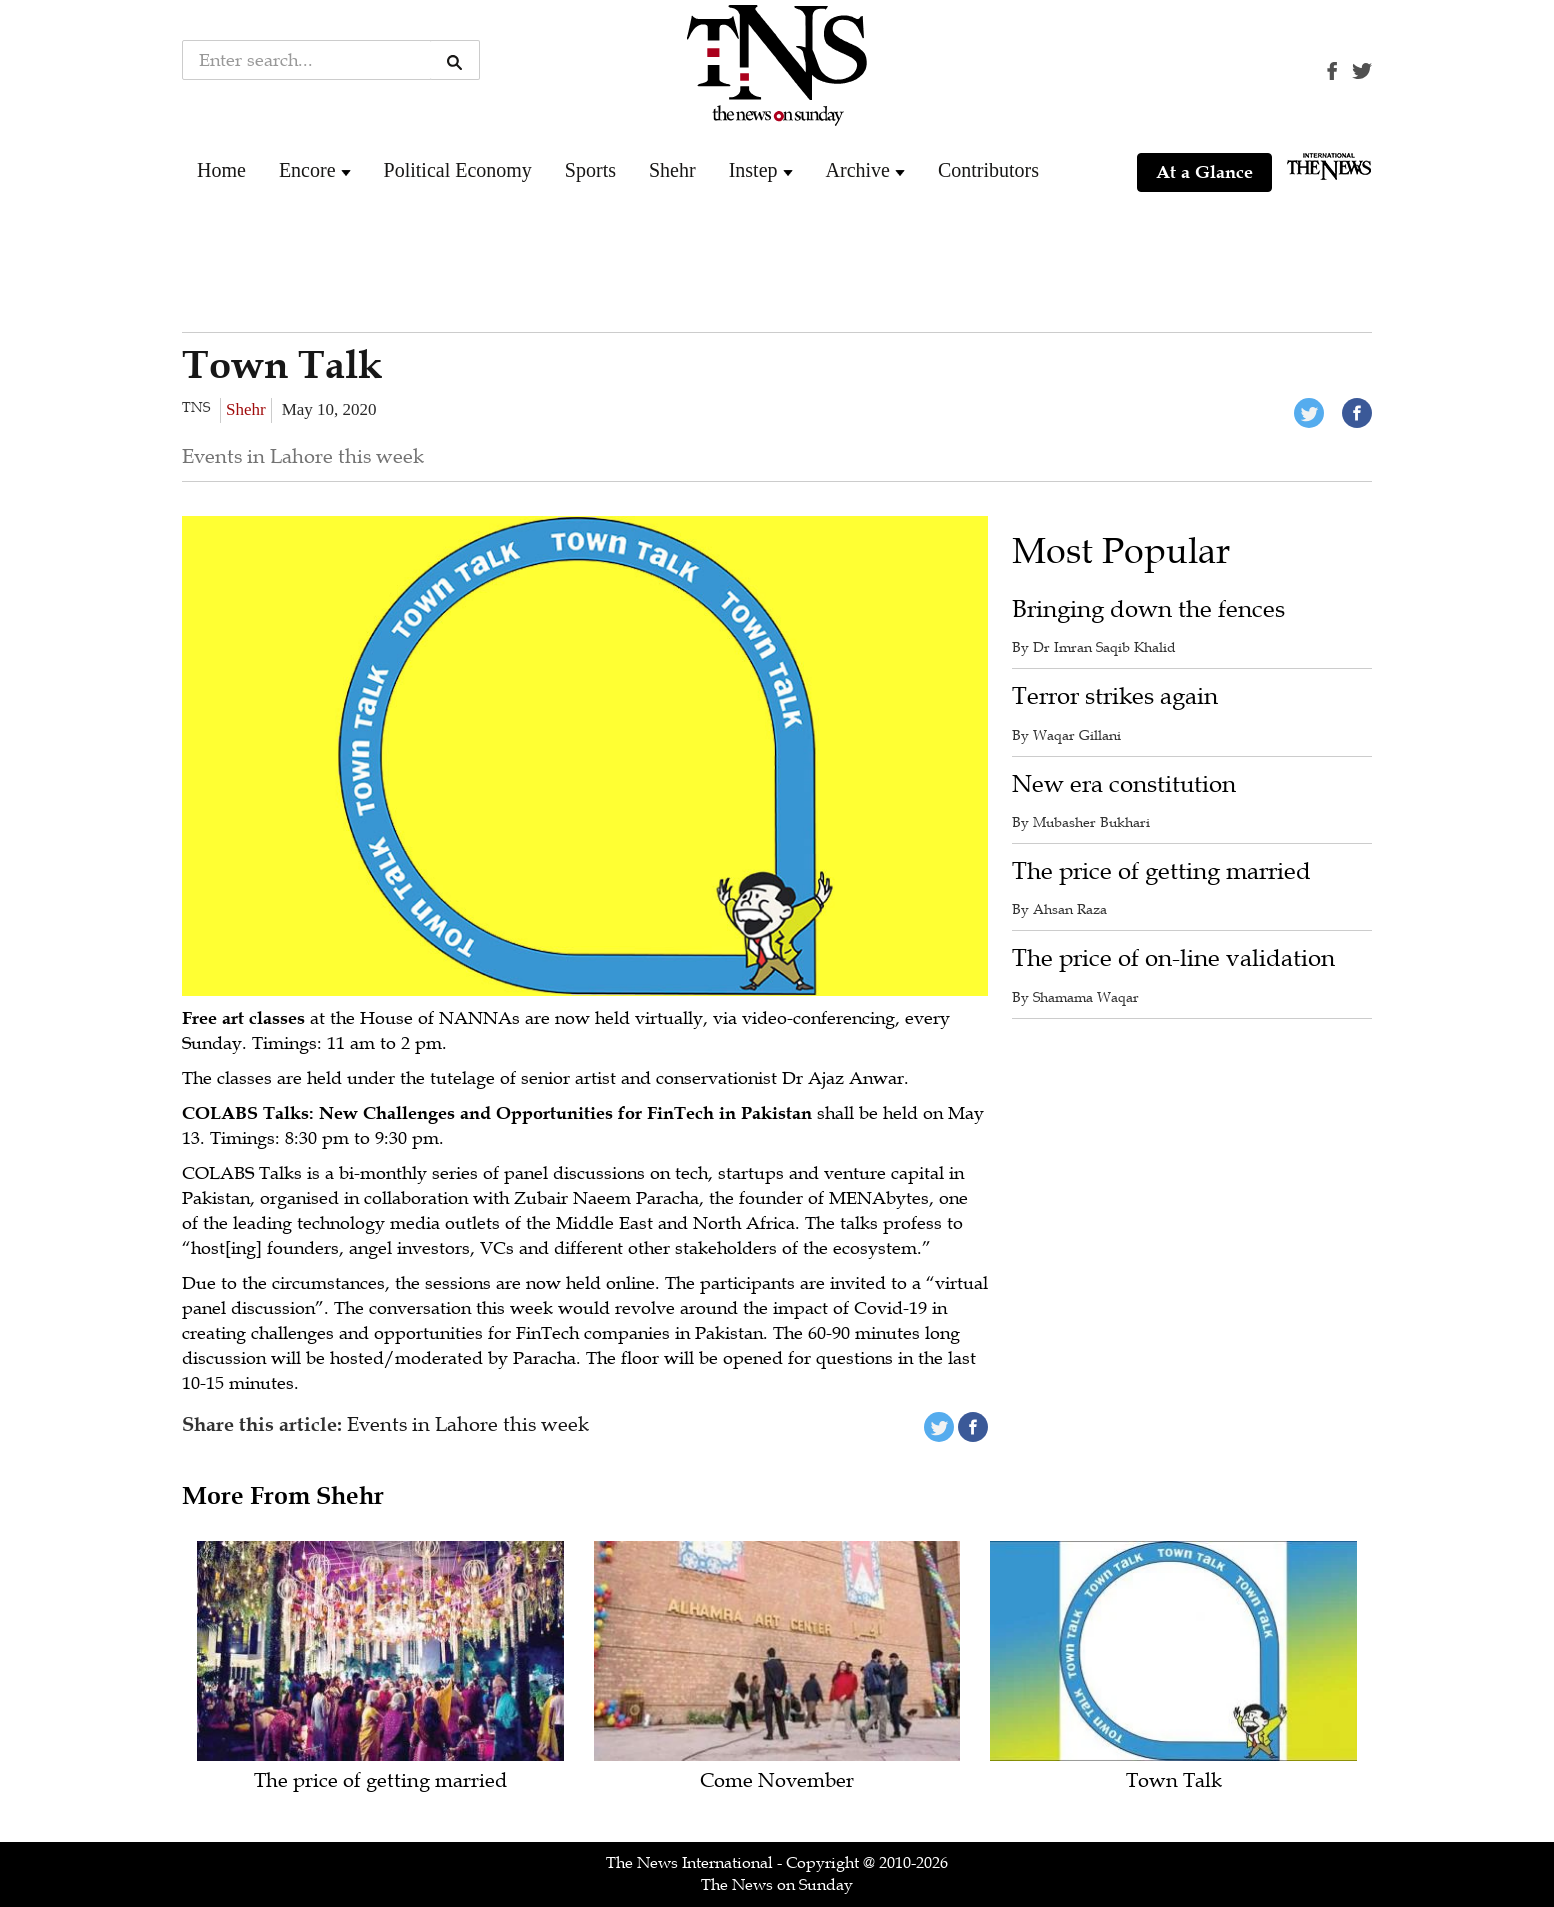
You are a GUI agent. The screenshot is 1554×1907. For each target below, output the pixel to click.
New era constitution (1124, 784)
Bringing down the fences (1148, 609)
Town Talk (1174, 1781)
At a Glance (1204, 172)
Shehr (672, 170)
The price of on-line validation (1173, 958)
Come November (777, 1781)
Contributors (988, 170)
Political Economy (458, 170)
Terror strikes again (1115, 696)
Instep (753, 170)
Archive (858, 170)
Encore (307, 170)
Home (221, 170)
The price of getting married (1161, 871)
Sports (590, 170)
